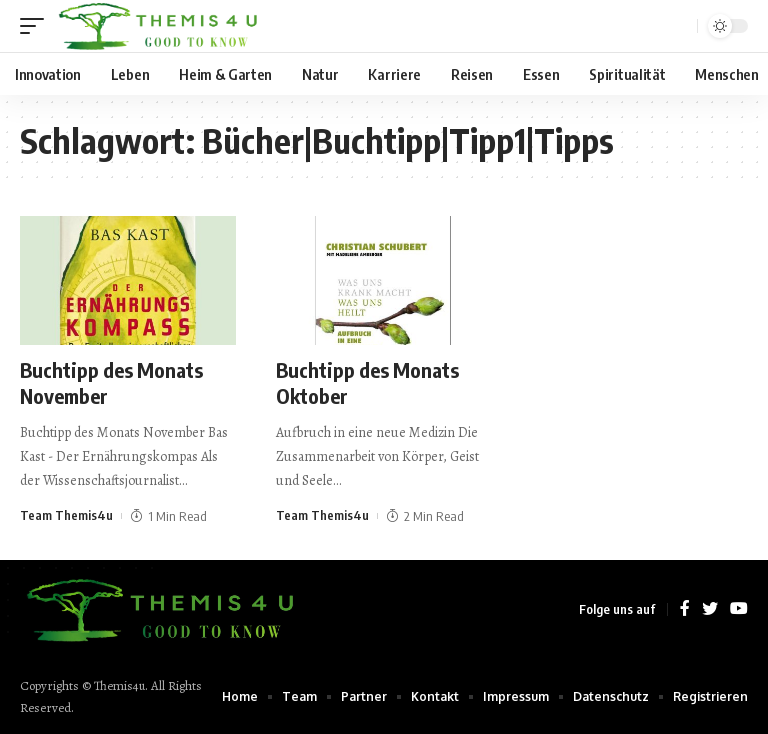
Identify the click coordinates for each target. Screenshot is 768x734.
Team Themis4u (66, 516)
